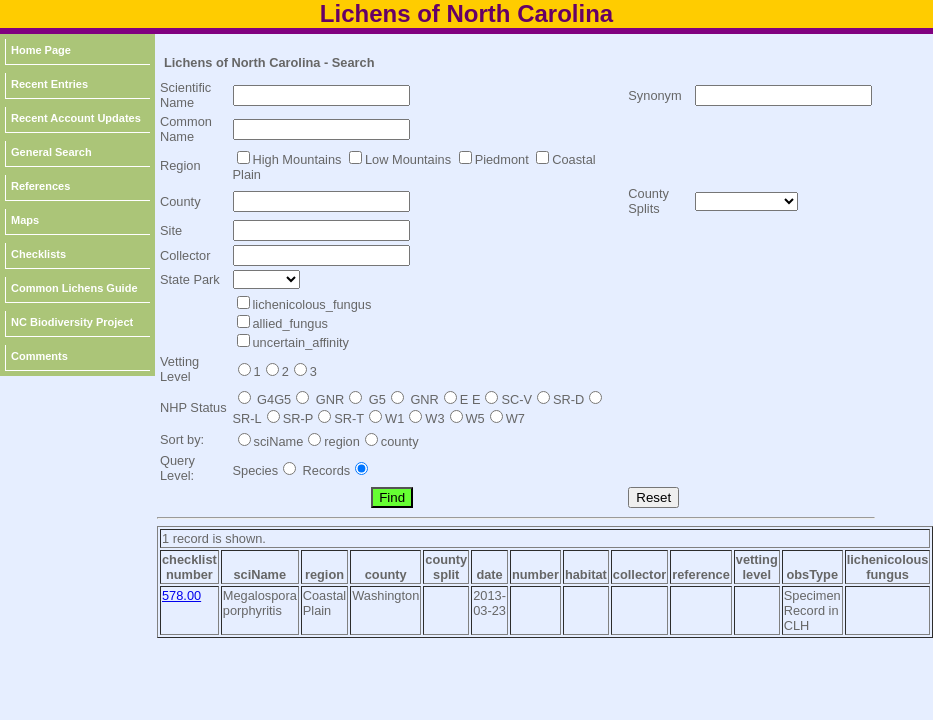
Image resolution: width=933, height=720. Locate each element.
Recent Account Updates (76, 118)
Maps (25, 220)
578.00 (181, 595)
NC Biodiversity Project (72, 322)
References (40, 186)
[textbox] (321, 95)
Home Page (41, 50)
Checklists (38, 254)
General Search (51, 152)
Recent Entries (49, 84)
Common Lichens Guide (74, 288)
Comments (39, 356)
